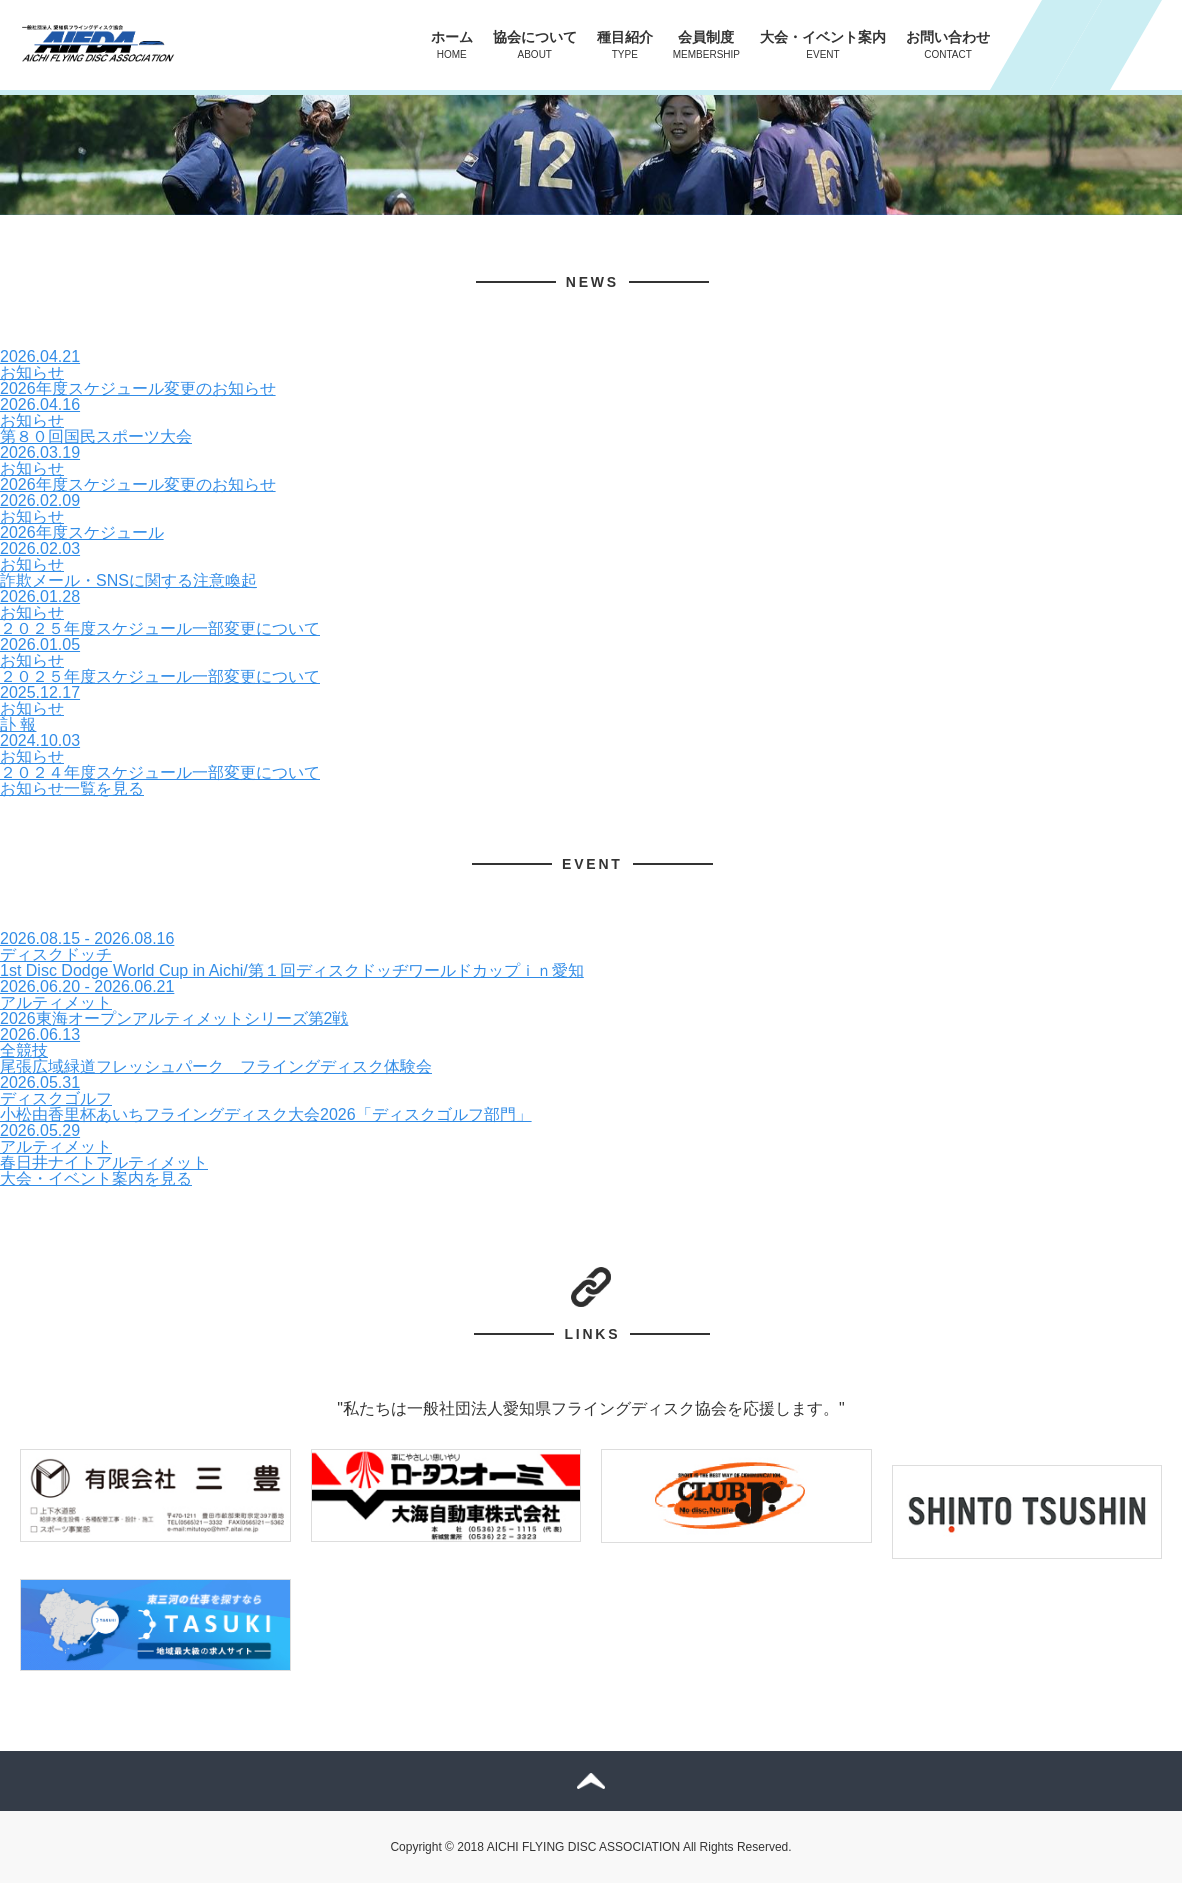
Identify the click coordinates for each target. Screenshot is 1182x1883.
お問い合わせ (948, 44)
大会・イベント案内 (823, 44)
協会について (535, 44)
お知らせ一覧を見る (72, 788)
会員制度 (706, 44)
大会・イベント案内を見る (96, 1178)
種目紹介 (625, 44)
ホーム (452, 44)
